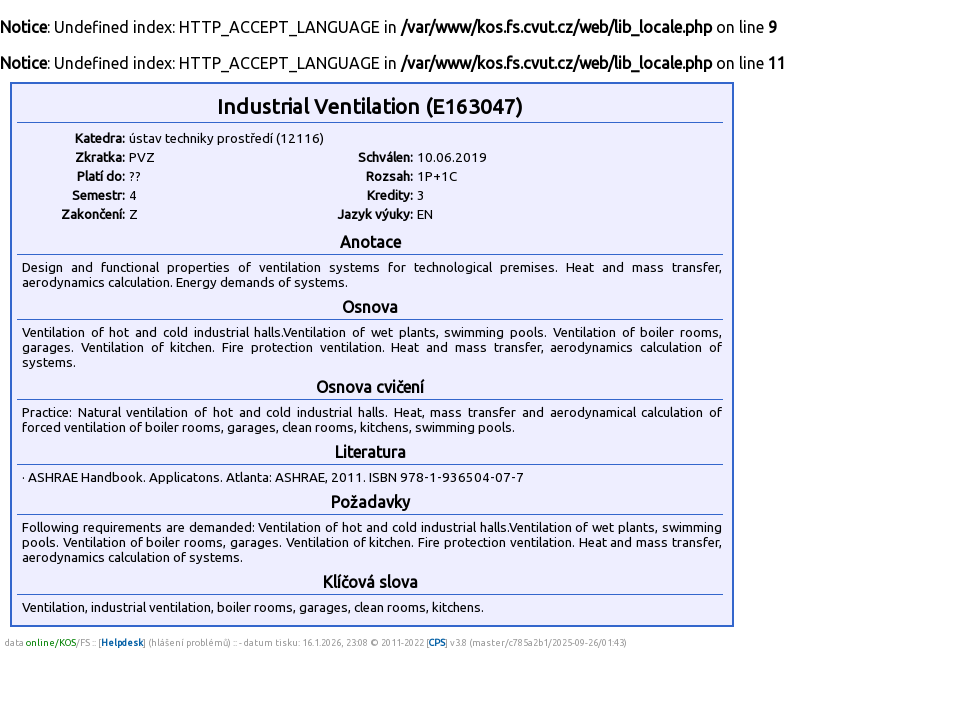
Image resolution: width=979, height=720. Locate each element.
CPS (437, 642)
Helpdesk (122, 642)
